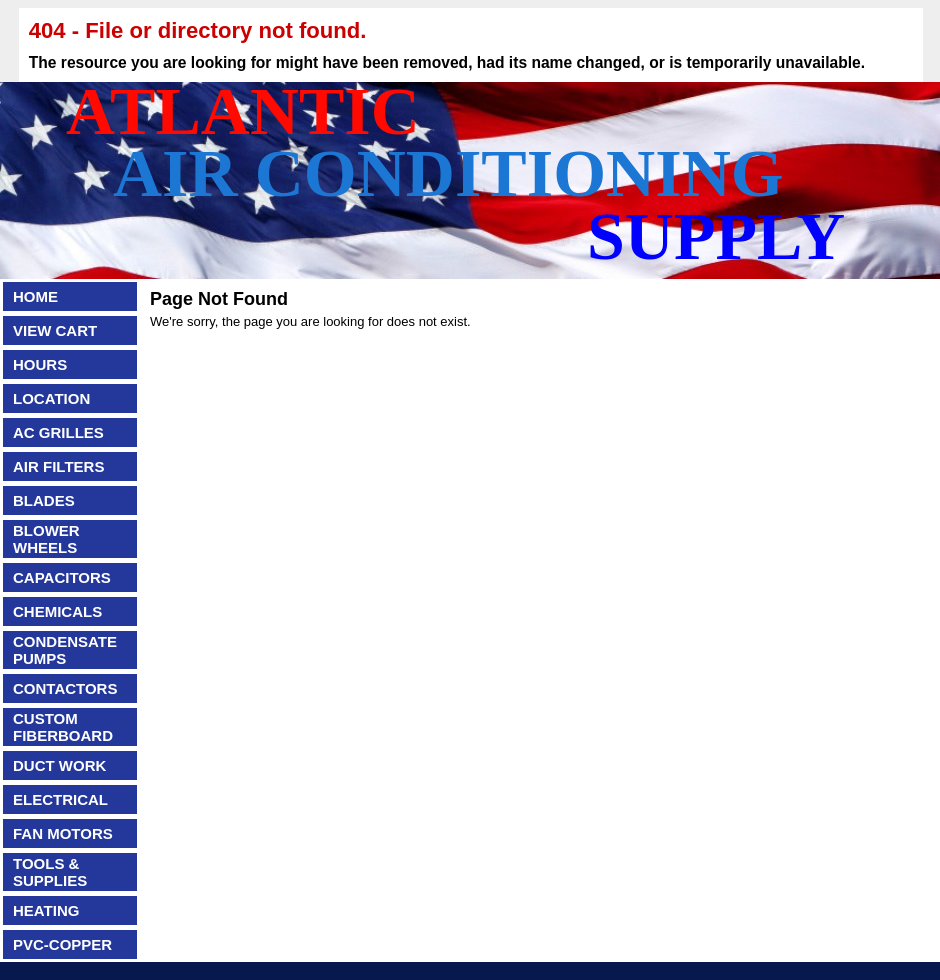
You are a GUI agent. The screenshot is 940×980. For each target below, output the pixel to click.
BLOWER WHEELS (46, 539)
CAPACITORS (62, 577)
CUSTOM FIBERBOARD (63, 727)
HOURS (40, 364)
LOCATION (51, 398)
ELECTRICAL (60, 799)
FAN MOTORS (63, 833)
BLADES (44, 500)
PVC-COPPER (62, 944)
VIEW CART (55, 330)
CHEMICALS (57, 611)
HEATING (46, 910)
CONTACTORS (65, 688)
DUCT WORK (59, 765)
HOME (35, 296)
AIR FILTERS (58, 466)
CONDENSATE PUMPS (65, 650)
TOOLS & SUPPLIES (50, 872)
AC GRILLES (58, 432)
